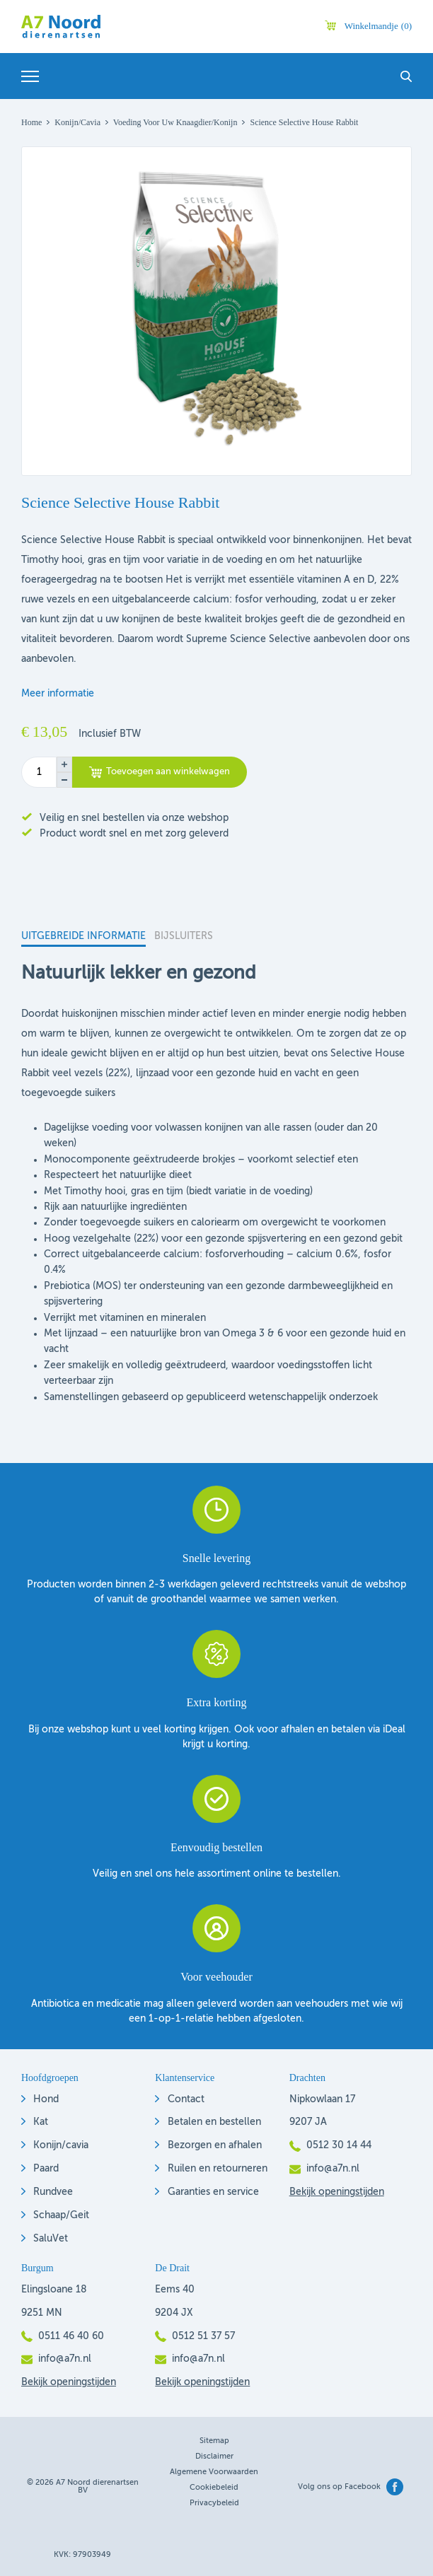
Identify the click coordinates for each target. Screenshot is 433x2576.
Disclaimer (214, 2457)
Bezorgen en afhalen (215, 2145)
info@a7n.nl (332, 2169)
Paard (46, 2169)
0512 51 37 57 (203, 2336)
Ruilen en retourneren (217, 2169)
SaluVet (50, 2239)
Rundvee (53, 2192)
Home (31, 122)
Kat (40, 2122)
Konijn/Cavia (77, 122)
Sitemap (214, 2441)
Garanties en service (213, 2192)
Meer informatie (57, 694)
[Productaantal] (39, 772)
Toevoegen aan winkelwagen (168, 771)
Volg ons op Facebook (339, 2487)
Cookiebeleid (214, 2488)
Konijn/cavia (60, 2145)
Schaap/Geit (61, 2215)
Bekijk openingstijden (336, 2192)
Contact (186, 2099)
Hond (46, 2099)
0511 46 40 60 (71, 2336)
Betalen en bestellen (214, 2122)
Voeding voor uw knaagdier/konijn (175, 122)
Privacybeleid (214, 2503)
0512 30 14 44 (338, 2145)
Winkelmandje (378, 26)
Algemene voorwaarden (214, 2472)
